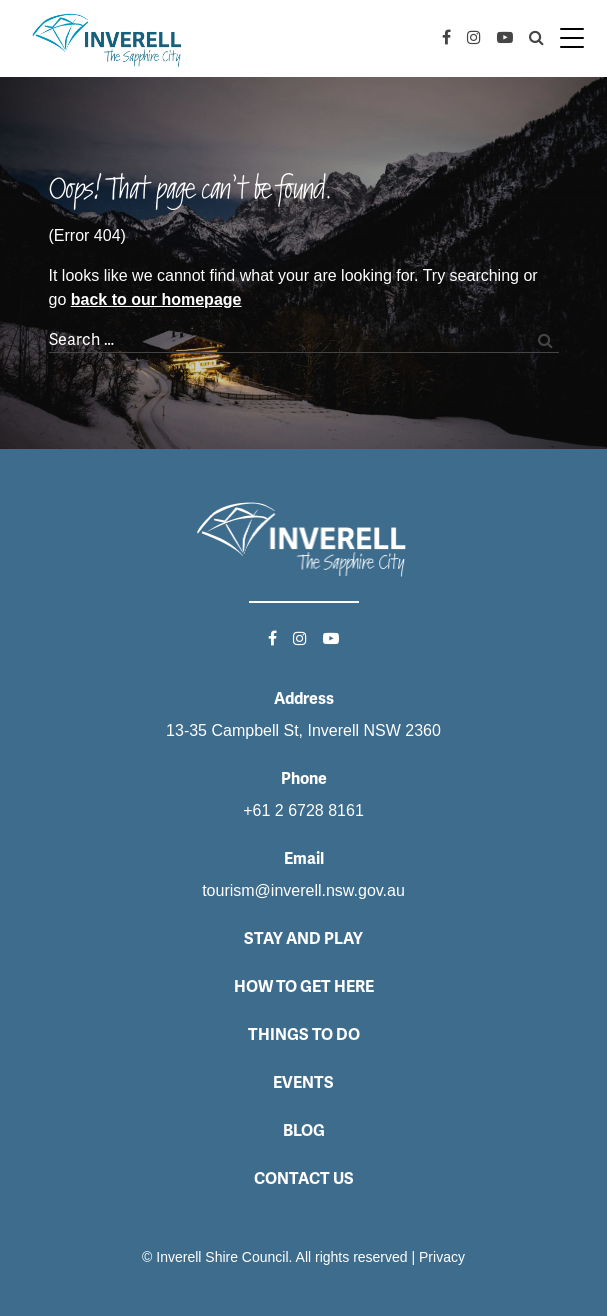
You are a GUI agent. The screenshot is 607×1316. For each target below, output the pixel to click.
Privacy (442, 1257)
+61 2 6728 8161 (303, 810)
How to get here (304, 986)
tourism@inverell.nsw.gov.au (303, 890)
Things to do (304, 1034)
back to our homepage (156, 299)
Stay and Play (303, 938)
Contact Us (304, 1178)
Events (303, 1082)
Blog (304, 1130)
